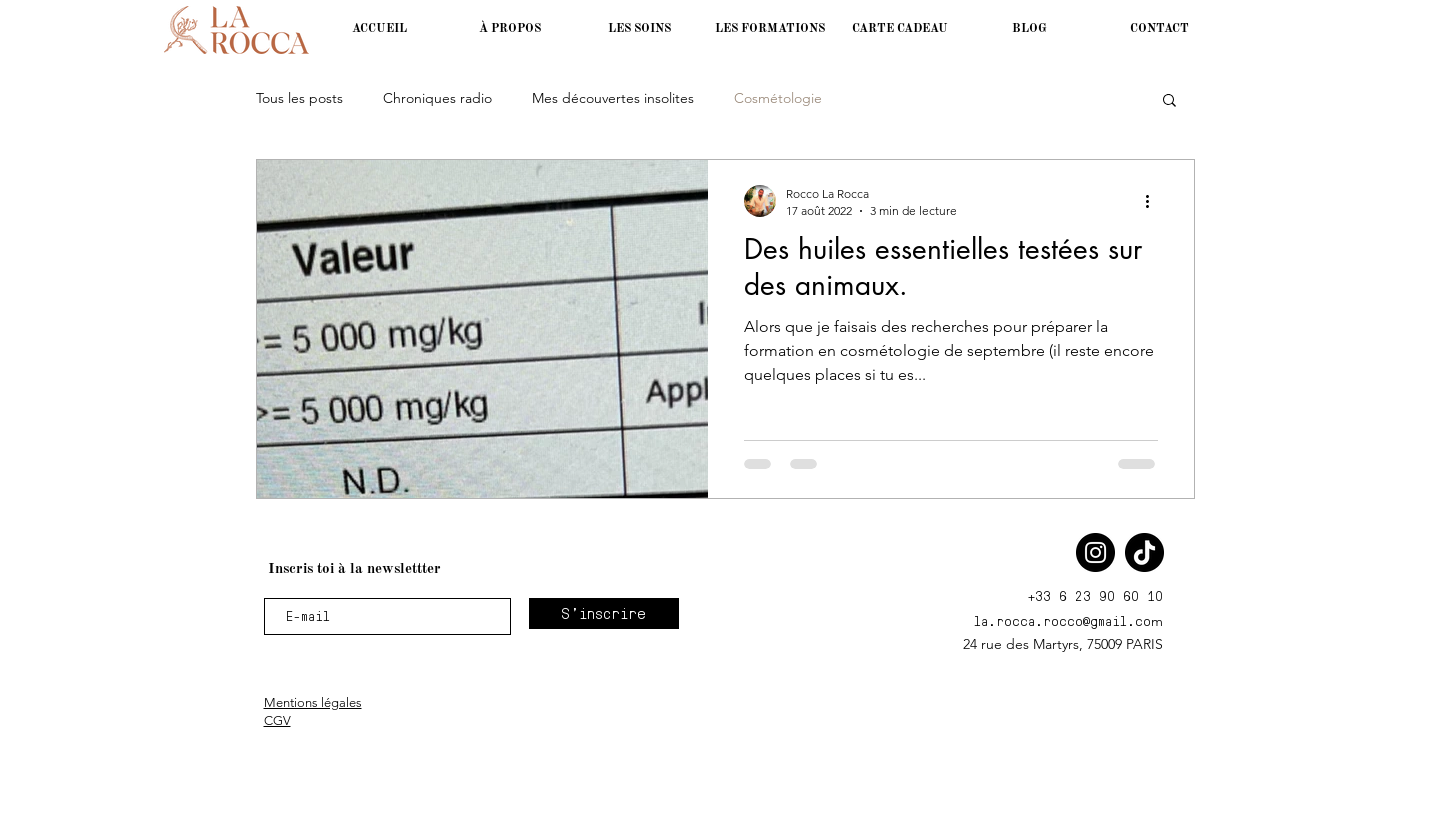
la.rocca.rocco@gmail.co (1062, 620)
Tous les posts (299, 98)
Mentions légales (313, 702)
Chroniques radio (437, 98)
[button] (770, 29)
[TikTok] (1144, 552)
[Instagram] (1095, 552)
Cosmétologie (778, 98)
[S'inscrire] (604, 613)
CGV (277, 720)
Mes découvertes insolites (613, 98)
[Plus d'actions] (1155, 201)
